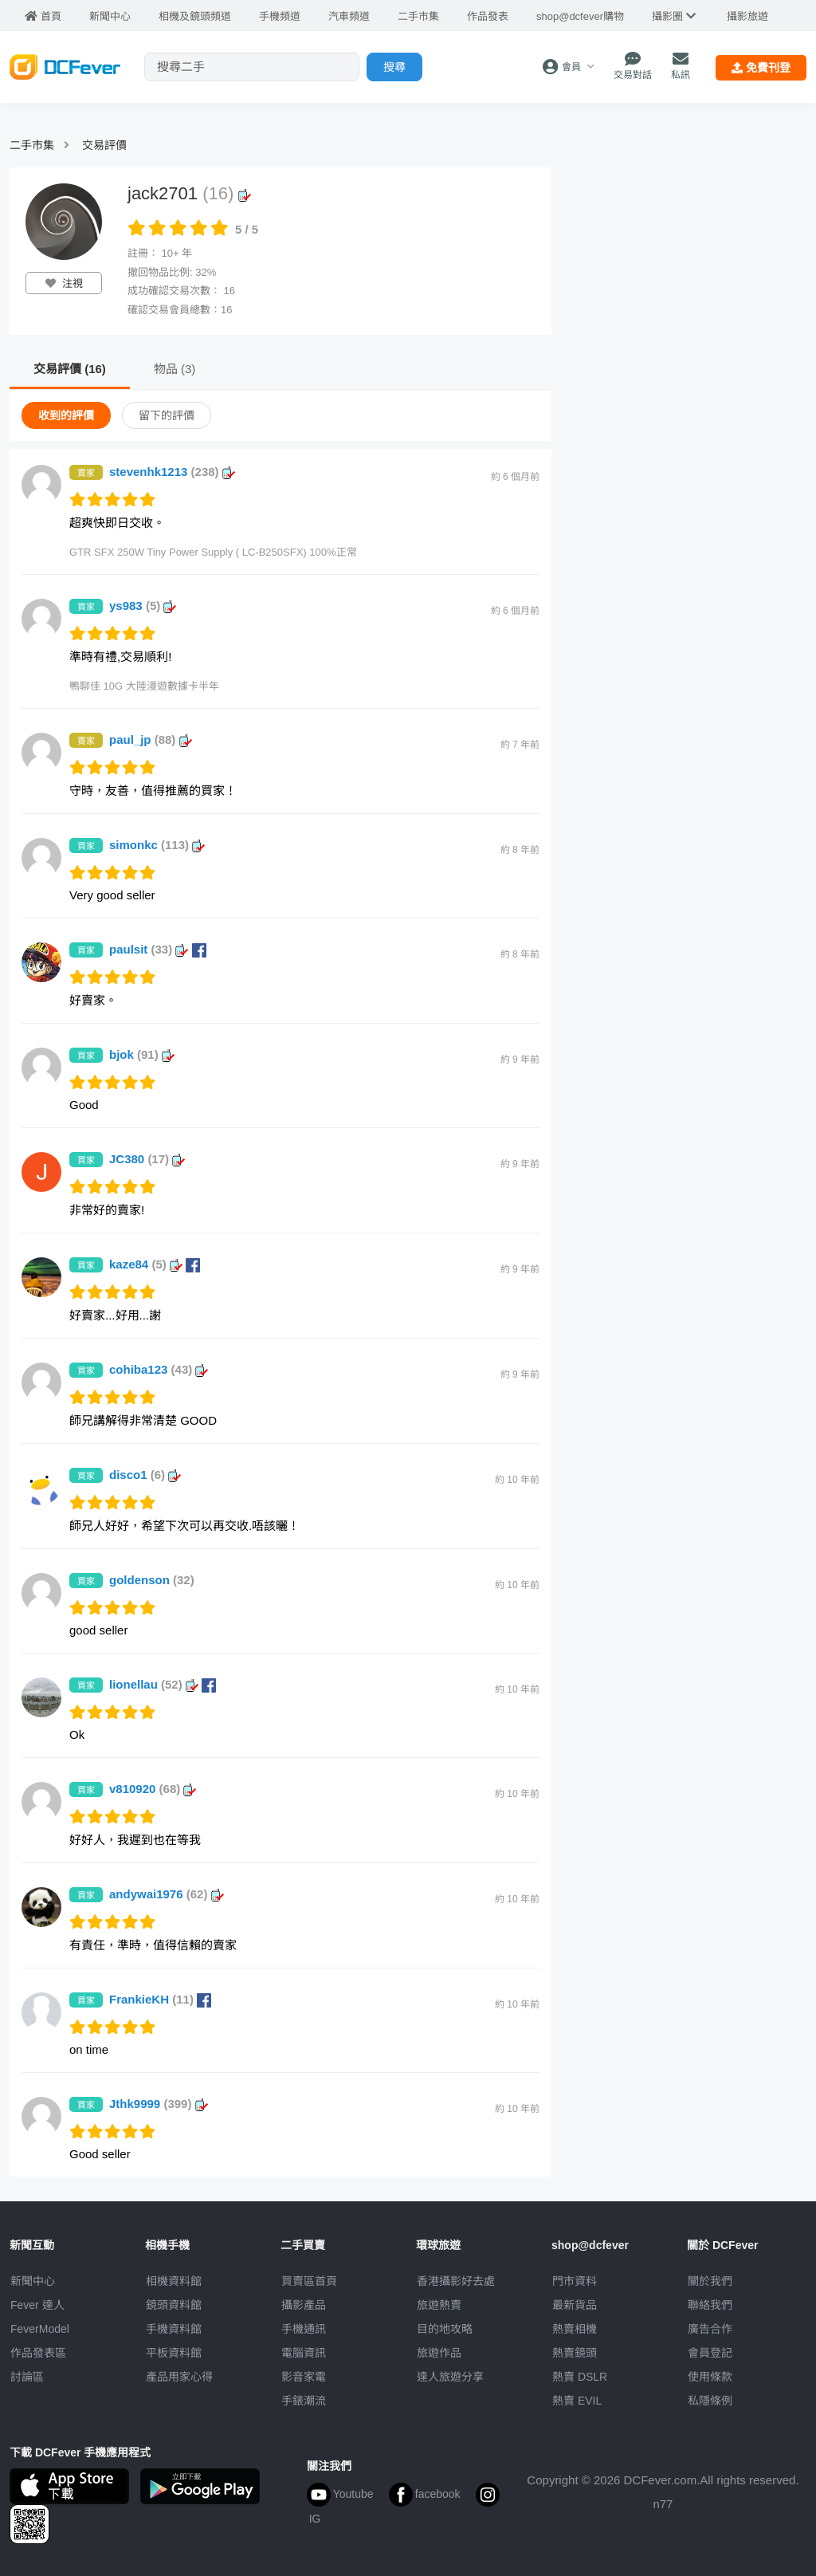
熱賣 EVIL (577, 2400)
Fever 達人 (37, 2305)
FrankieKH (160, 1999)
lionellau (162, 1684)
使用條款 (710, 2376)
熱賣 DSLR (579, 2376)
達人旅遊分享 (450, 2376)
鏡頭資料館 (174, 2305)
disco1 (145, 1474)
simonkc (157, 844)
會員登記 (710, 2352)
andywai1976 (166, 1894)
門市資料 (574, 2281)
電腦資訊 (303, 2352)
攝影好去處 (456, 2281)
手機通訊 (303, 2328)
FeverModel (39, 2328)
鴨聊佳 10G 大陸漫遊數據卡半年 (144, 686)
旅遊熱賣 (439, 2305)
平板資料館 (174, 2352)
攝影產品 (303, 2305)
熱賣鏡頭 (574, 2352)
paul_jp (150, 739)
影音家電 (303, 2376)
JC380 (147, 1159)
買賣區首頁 (309, 2281)
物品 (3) (175, 369)
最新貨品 (574, 2305)
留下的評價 (166, 415)
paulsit (157, 949)
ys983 (142, 605)
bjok (142, 1054)
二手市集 (32, 145)
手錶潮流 (303, 2400)
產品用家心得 (179, 2376)
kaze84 (154, 1264)
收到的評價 (66, 415)
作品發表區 (38, 2352)
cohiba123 (158, 1369)
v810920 (152, 1788)
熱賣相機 (574, 2328)
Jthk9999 (158, 2103)
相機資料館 (174, 2281)
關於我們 (710, 2281)
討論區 (27, 2376)
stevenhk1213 (172, 471)
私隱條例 (710, 2400)
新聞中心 (32, 2281)
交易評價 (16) (69, 369)
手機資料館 (174, 2328)
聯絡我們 (710, 2305)
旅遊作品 (439, 2352)
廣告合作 (710, 2328)
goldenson (151, 1580)
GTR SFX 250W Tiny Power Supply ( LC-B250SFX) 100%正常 (213, 552)
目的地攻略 (445, 2328)
